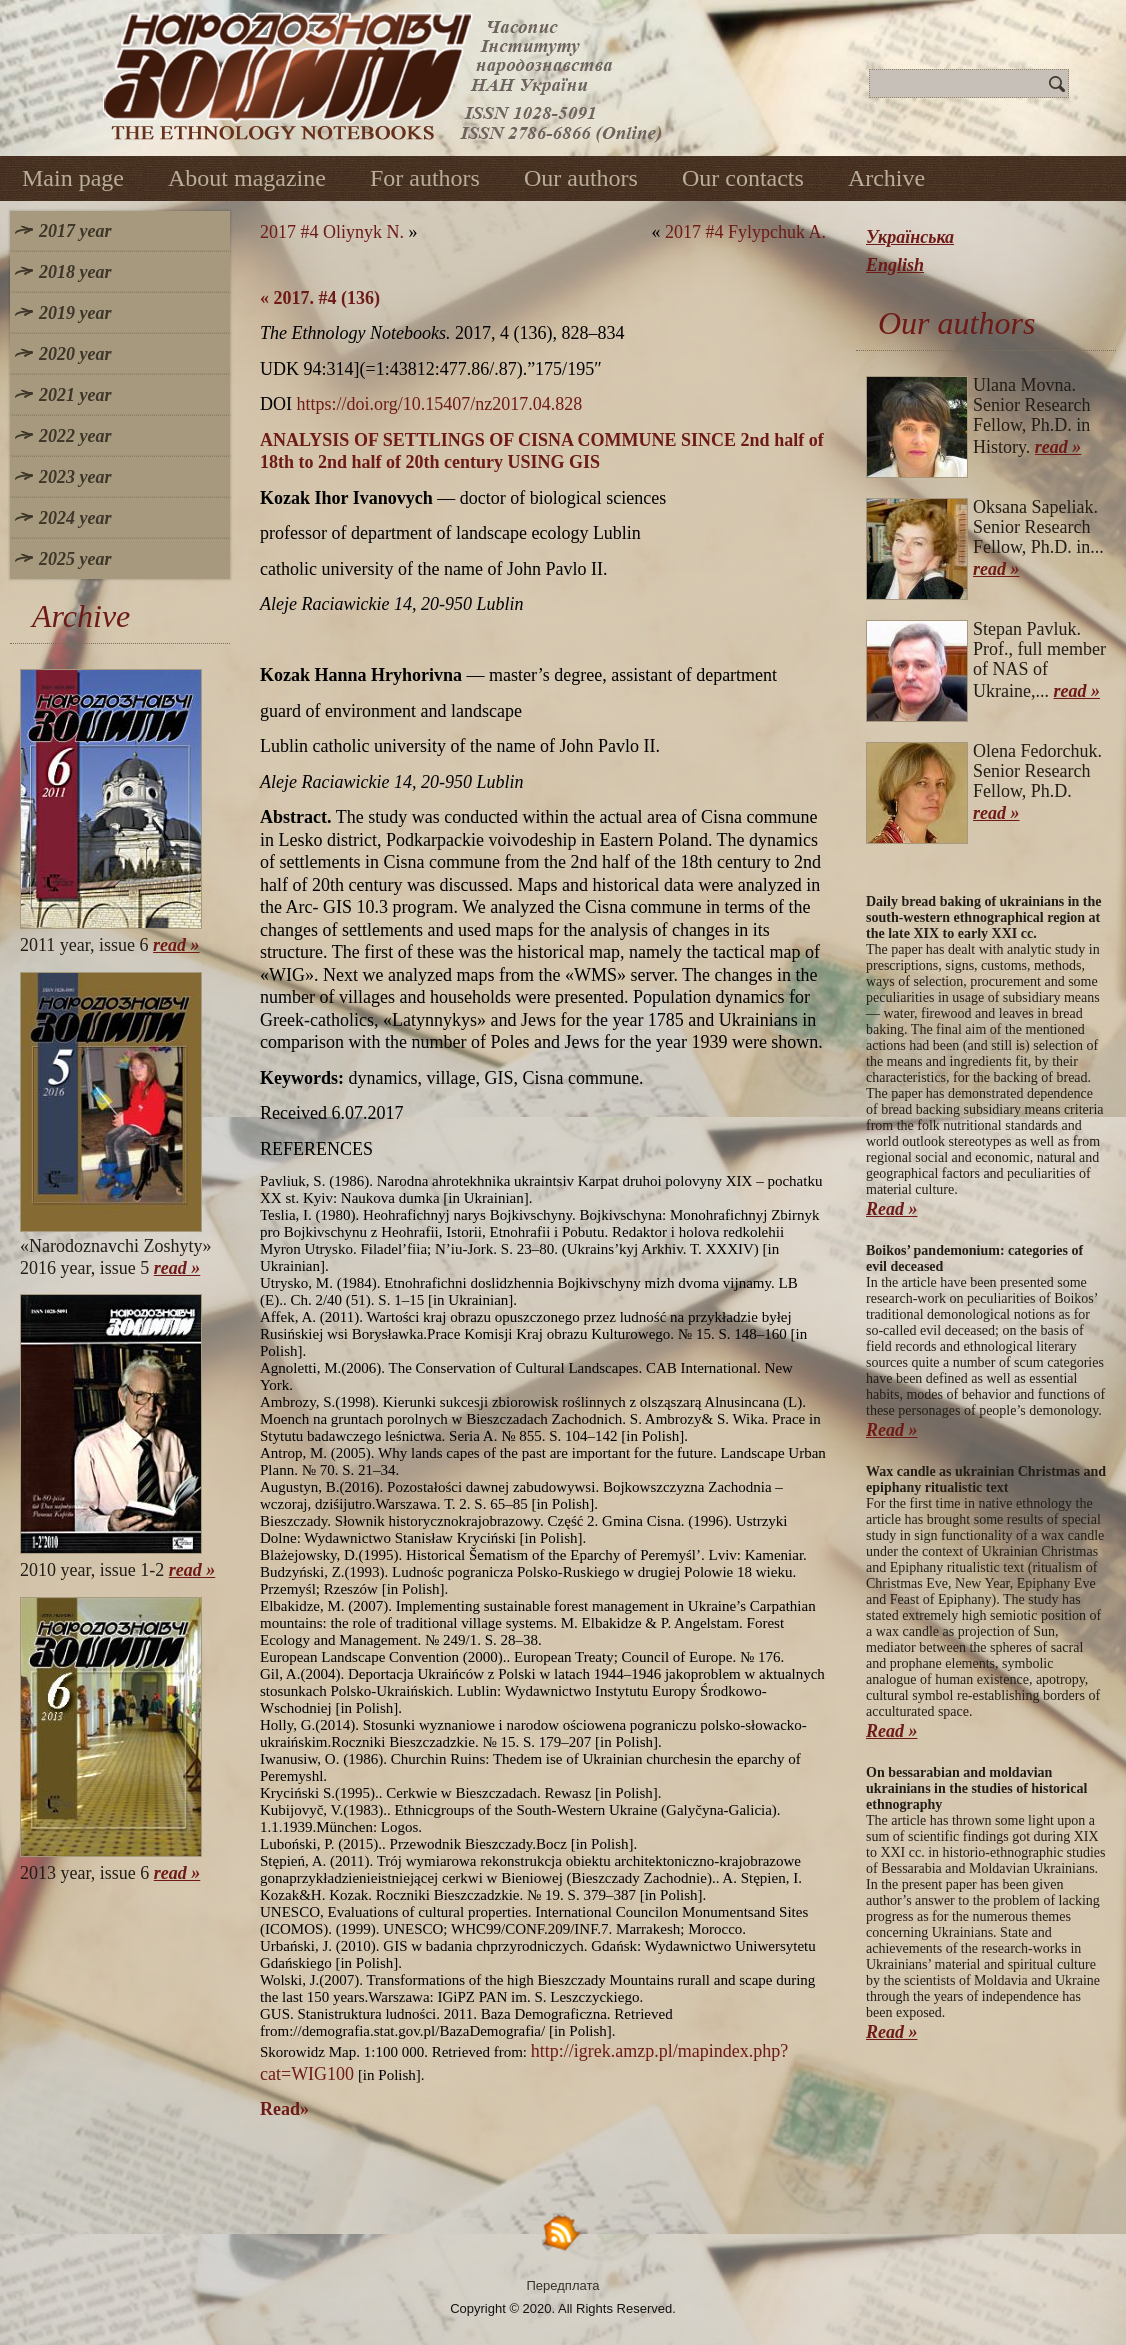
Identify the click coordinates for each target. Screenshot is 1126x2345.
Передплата (563, 2285)
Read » (892, 1209)
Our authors (581, 178)
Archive (886, 178)
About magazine (247, 178)
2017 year (75, 231)
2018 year (75, 272)
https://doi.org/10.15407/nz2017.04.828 (440, 404)
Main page (73, 178)
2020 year (75, 354)
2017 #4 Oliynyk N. (332, 232)
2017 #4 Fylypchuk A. (745, 232)
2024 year (75, 518)
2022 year (75, 436)
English (895, 265)
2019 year (75, 313)
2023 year (75, 477)
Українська (910, 237)
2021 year (75, 395)
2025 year (75, 559)
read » (176, 945)
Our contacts (743, 178)
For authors (425, 178)
